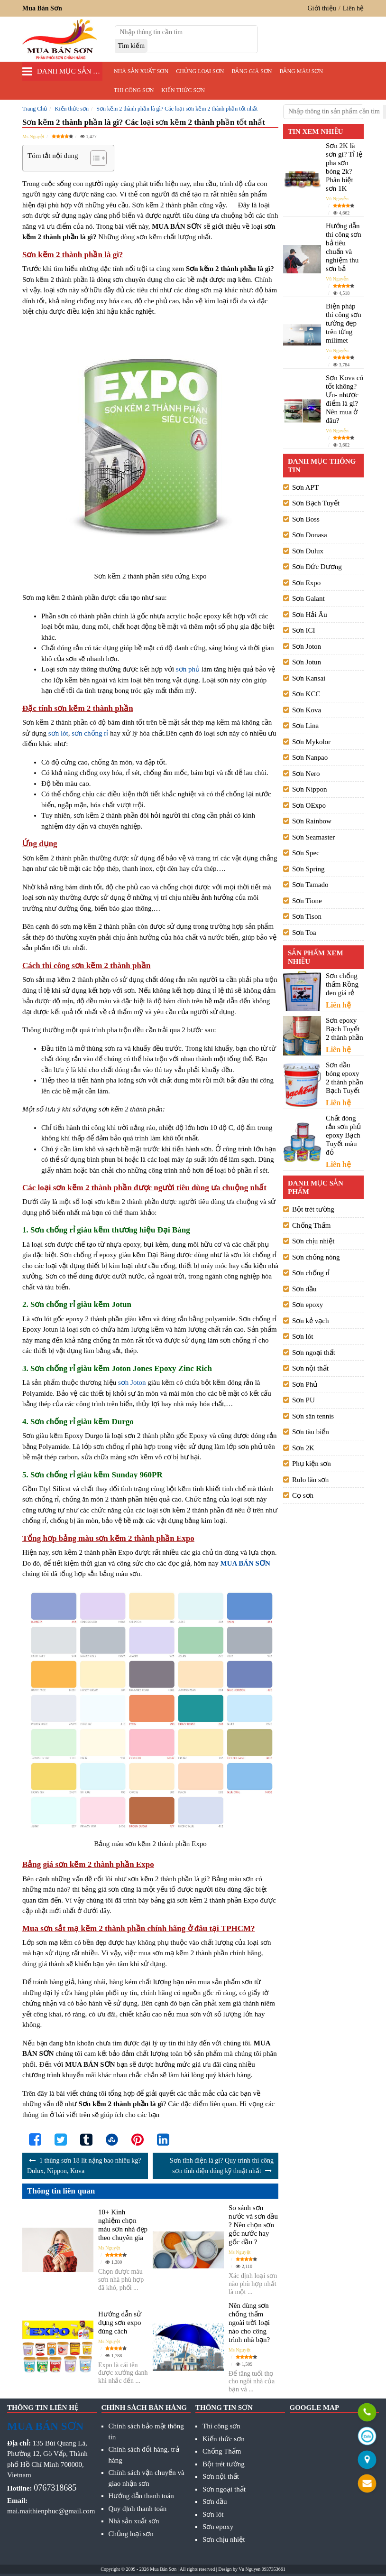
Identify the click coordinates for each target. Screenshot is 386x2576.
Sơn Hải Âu (309, 614)
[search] (131, 46)
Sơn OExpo (309, 805)
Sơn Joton (306, 646)
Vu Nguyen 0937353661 (262, 2569)
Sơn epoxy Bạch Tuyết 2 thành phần (344, 1029)
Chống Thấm (311, 1225)
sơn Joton (132, 1382)
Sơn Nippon (309, 789)
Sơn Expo (306, 583)
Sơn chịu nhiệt (313, 1241)
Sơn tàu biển (310, 1432)
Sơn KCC (306, 694)
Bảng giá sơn (251, 71)
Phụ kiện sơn (311, 1463)
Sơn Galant (308, 598)
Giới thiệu (322, 8)
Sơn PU (303, 1400)
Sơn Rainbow (311, 821)
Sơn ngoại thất (313, 1352)
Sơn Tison (307, 916)
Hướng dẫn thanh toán (141, 2496)
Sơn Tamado (310, 884)
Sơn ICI (303, 630)
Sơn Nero (306, 773)
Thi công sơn (134, 90)
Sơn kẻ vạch (310, 1321)
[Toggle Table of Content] (93, 158)
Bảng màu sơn (301, 71)
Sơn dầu (304, 1289)
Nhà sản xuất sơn (141, 71)
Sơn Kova (306, 710)
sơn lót (58, 733)
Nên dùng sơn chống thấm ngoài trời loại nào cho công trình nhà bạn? (249, 2322)
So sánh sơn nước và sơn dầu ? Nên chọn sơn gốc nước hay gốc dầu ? (253, 2225)
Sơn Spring (308, 869)
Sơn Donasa (309, 535)
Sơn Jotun (306, 662)
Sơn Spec (306, 853)
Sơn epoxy (307, 1304)
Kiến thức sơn (182, 90)
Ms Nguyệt (33, 136)
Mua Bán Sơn (163, 2569)
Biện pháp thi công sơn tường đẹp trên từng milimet (343, 323)
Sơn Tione (307, 901)
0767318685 (55, 2487)
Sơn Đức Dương (317, 566)
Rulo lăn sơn (310, 1480)
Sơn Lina (305, 725)
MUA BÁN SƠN (245, 1563)
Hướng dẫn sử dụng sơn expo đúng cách (119, 2322)
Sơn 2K (303, 1448)
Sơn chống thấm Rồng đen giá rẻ (342, 984)
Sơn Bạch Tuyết (316, 503)
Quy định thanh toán (138, 2508)
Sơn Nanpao (310, 757)
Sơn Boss (306, 519)
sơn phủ (188, 669)
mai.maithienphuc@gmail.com (51, 2511)
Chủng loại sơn (200, 71)
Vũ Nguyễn (337, 198)
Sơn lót (302, 1336)
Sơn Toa (304, 932)
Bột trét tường (313, 1209)
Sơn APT (305, 487)
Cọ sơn (302, 1495)
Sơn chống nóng (316, 1257)
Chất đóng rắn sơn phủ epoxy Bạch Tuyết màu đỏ (343, 1135)
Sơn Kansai (308, 678)
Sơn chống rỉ (311, 1273)
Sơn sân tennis (313, 1416)
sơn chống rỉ (90, 733)
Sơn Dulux (307, 551)
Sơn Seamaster (313, 837)
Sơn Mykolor (311, 742)
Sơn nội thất (310, 1368)
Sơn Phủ (304, 1384)
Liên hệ (353, 8)
